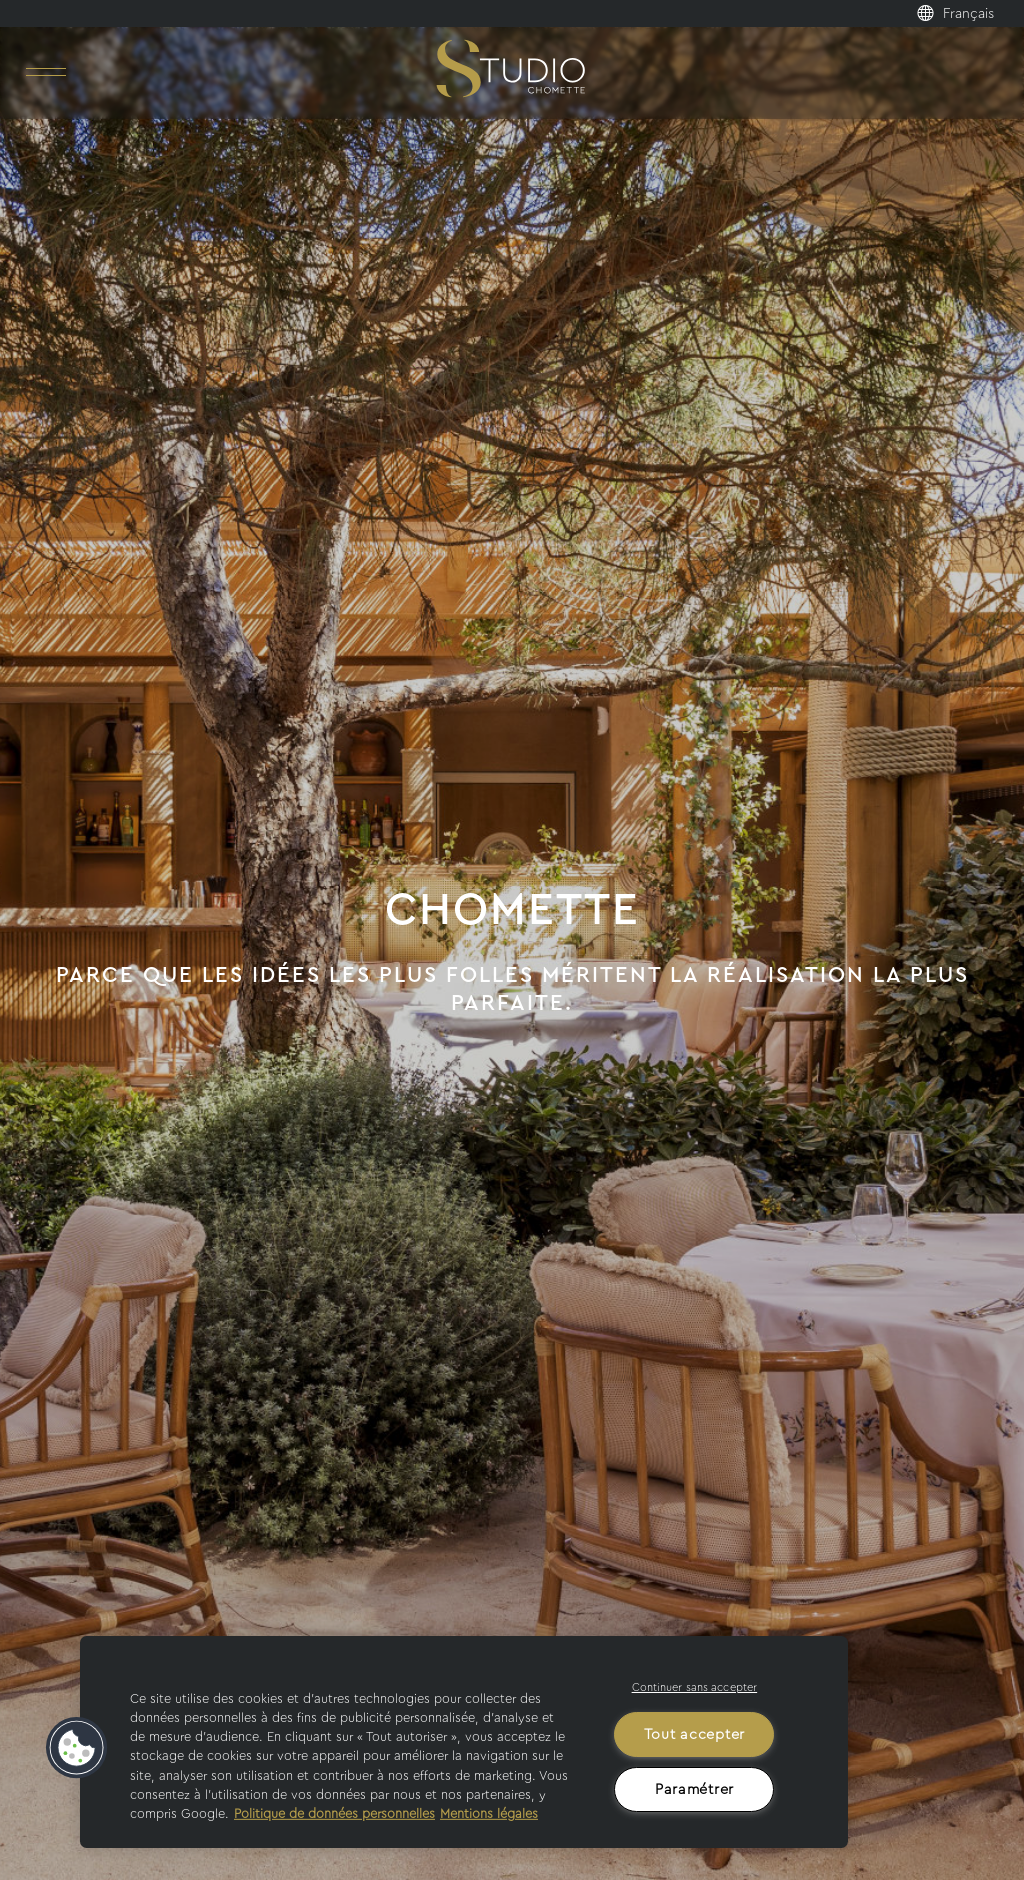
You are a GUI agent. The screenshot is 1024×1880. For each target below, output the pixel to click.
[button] (77, 1748)
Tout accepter (694, 1734)
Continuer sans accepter (695, 1687)
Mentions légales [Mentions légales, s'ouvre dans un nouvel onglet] (489, 1814)
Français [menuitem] (968, 14)
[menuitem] (978, 13)
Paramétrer (694, 1789)
